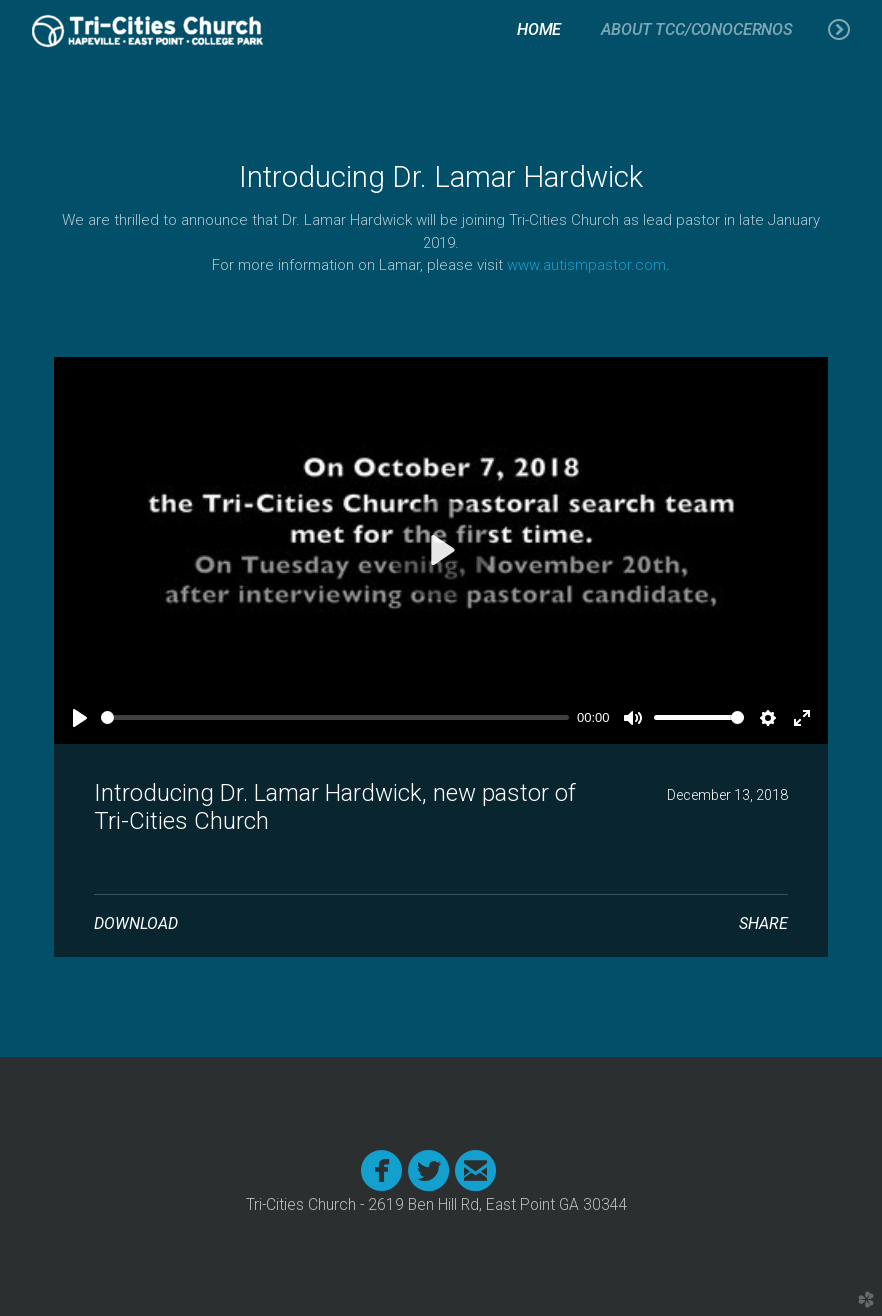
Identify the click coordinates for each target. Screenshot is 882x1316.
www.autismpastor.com (586, 265)
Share (763, 923)
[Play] (80, 718)
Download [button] (136, 923)
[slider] (335, 717)
